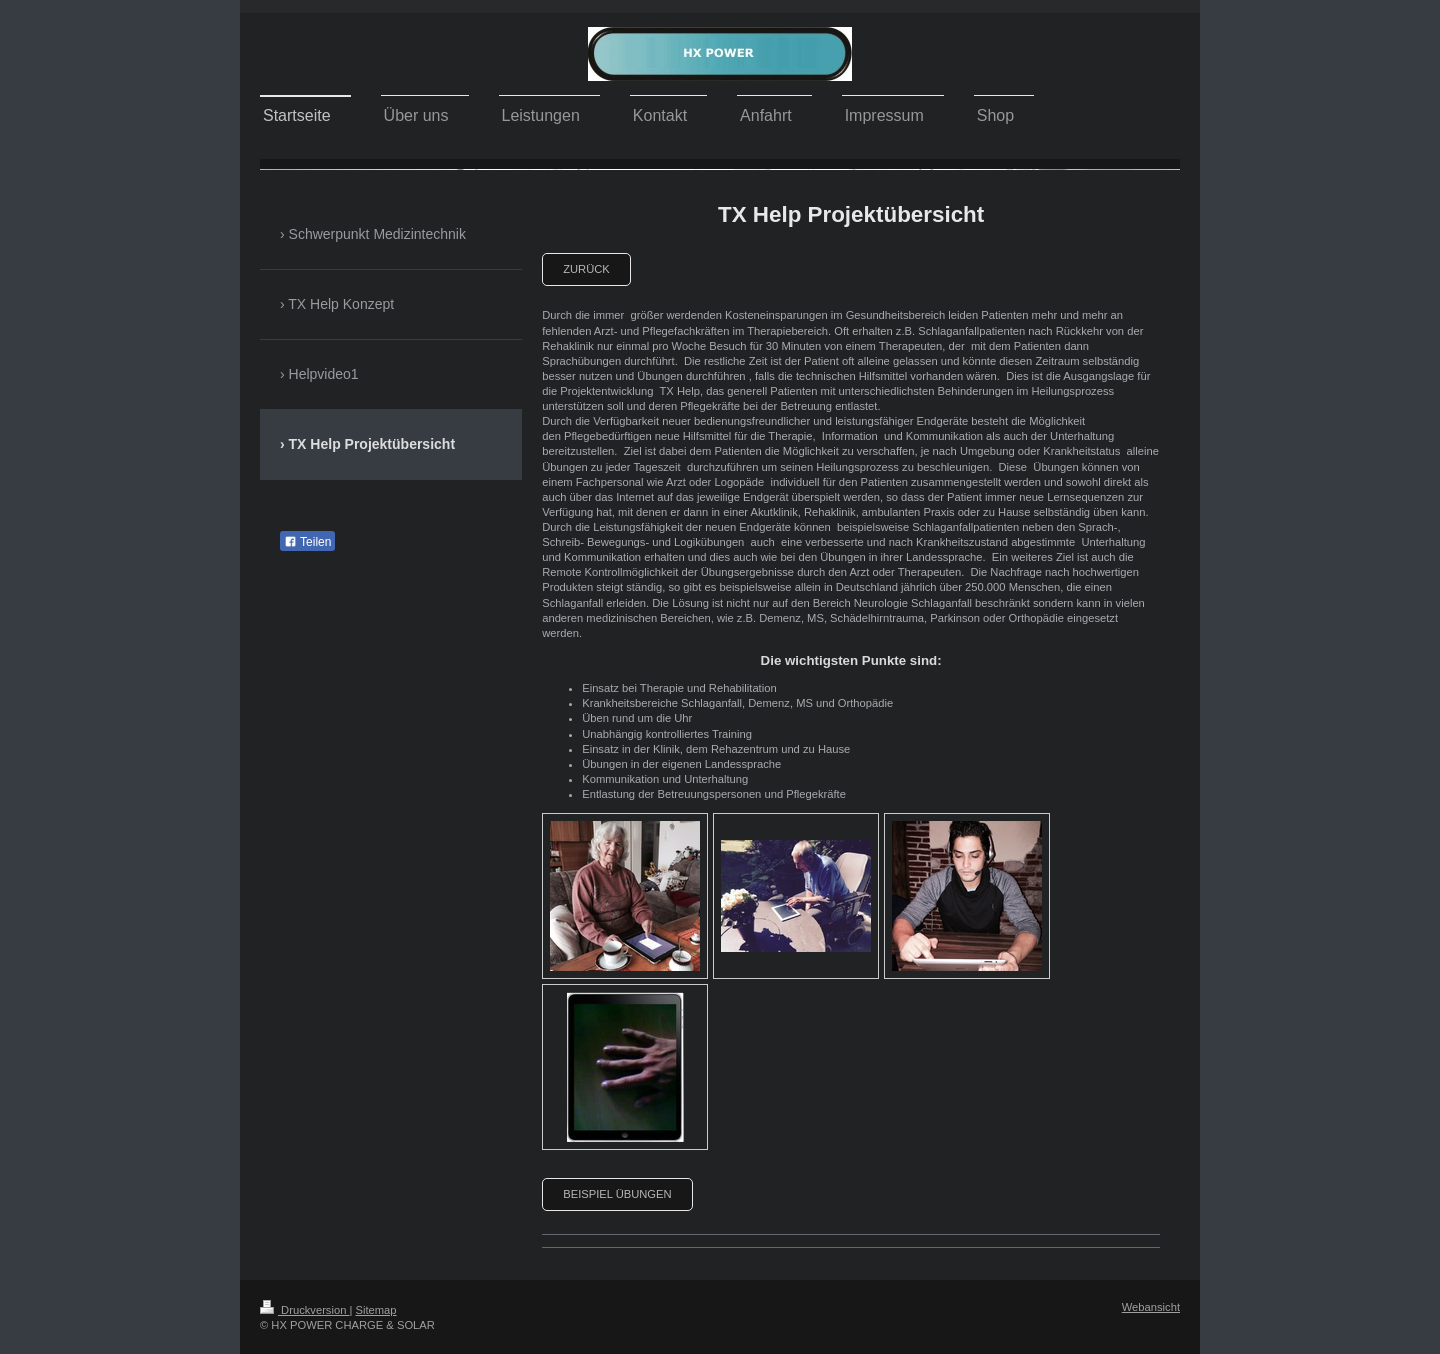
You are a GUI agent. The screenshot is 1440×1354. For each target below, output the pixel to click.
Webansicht (1151, 1307)
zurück (586, 269)
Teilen (307, 542)
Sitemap (376, 1310)
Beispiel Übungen (617, 1194)
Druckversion (305, 1310)
